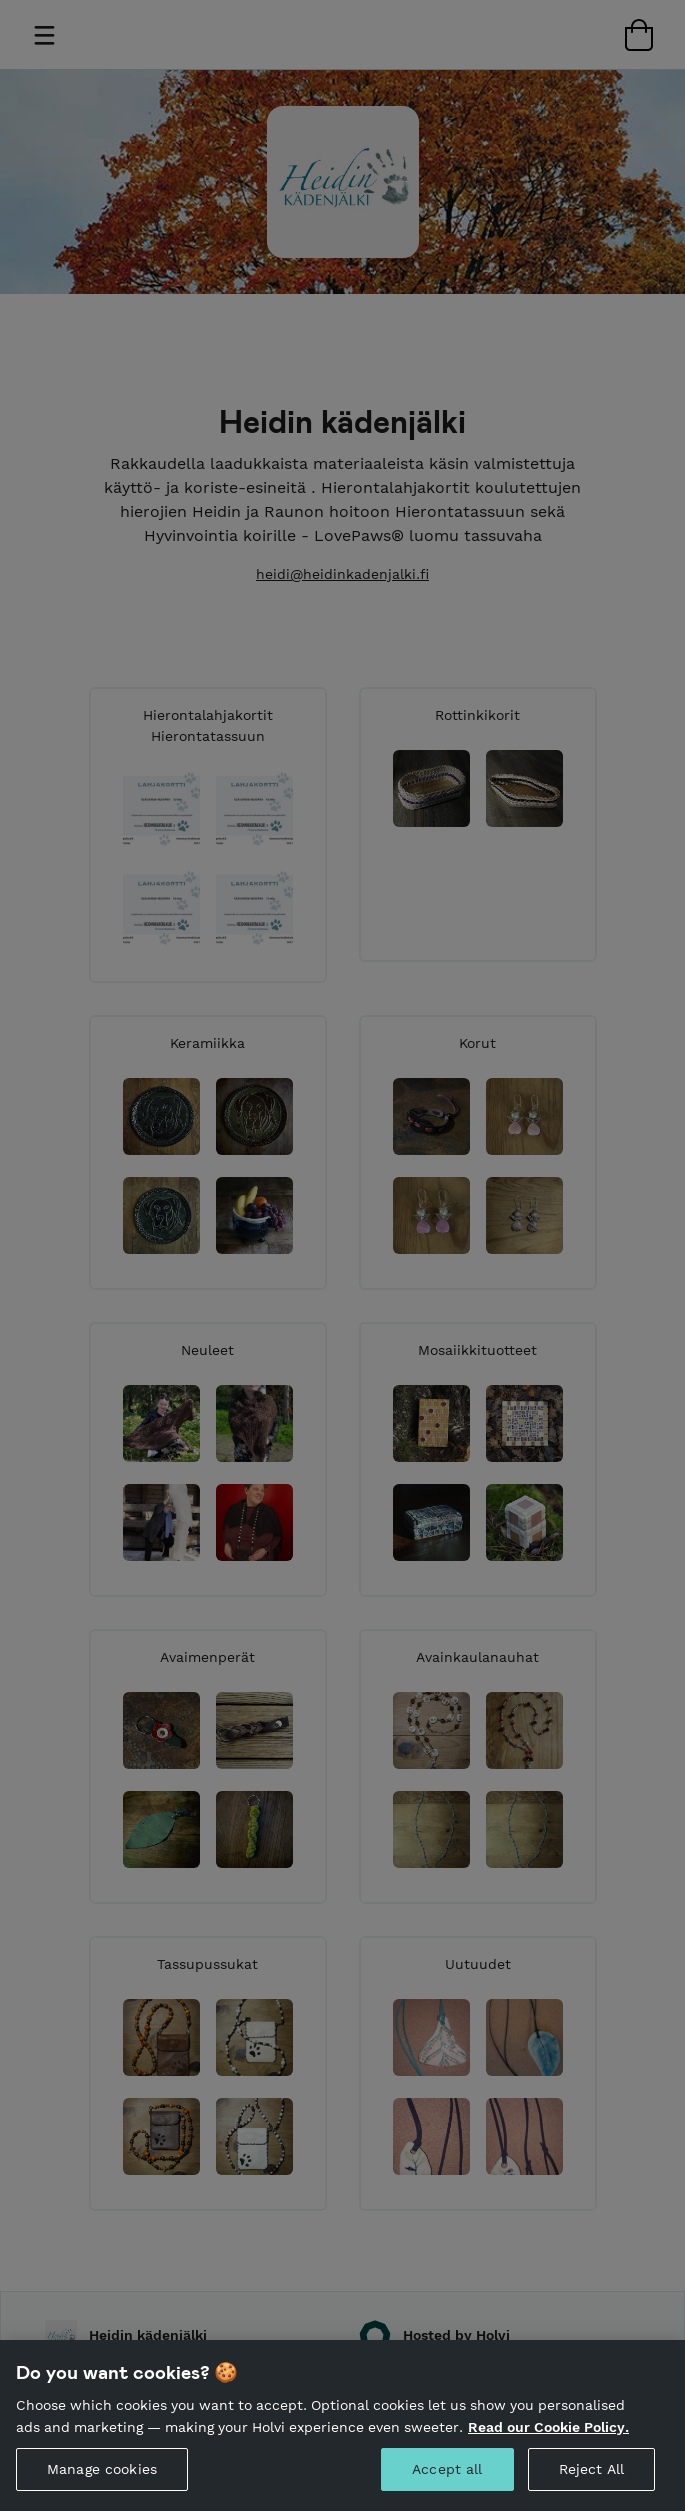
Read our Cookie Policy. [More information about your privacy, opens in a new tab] (548, 2441)
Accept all (447, 2483)
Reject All (591, 2483)
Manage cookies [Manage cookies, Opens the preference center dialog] (102, 2483)
